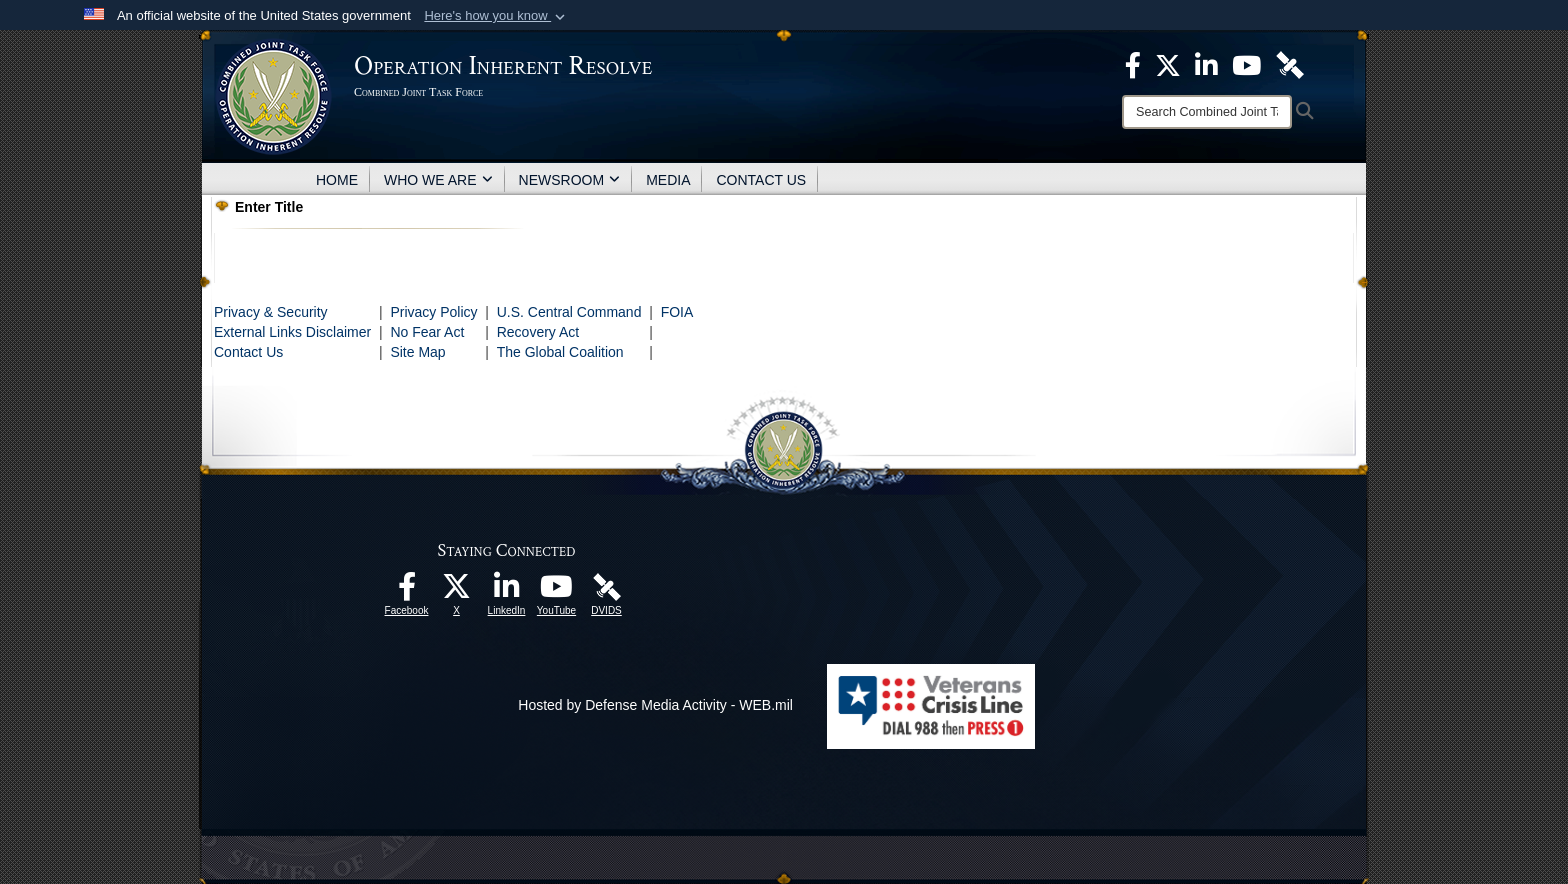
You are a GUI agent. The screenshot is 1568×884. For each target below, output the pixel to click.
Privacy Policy (433, 312)
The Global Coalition (560, 352)
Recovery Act (538, 332)
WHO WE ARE (438, 180)
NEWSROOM (570, 180)
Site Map (417, 352)
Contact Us (248, 352)
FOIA (677, 312)
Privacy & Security (271, 312)
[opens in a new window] (407, 592)
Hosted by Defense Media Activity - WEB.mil (655, 705)
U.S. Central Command (569, 312)
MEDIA (668, 180)
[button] (496, 16)
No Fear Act (427, 332)
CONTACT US (761, 180)
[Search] (1207, 112)
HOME (337, 180)
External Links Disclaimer (292, 332)
